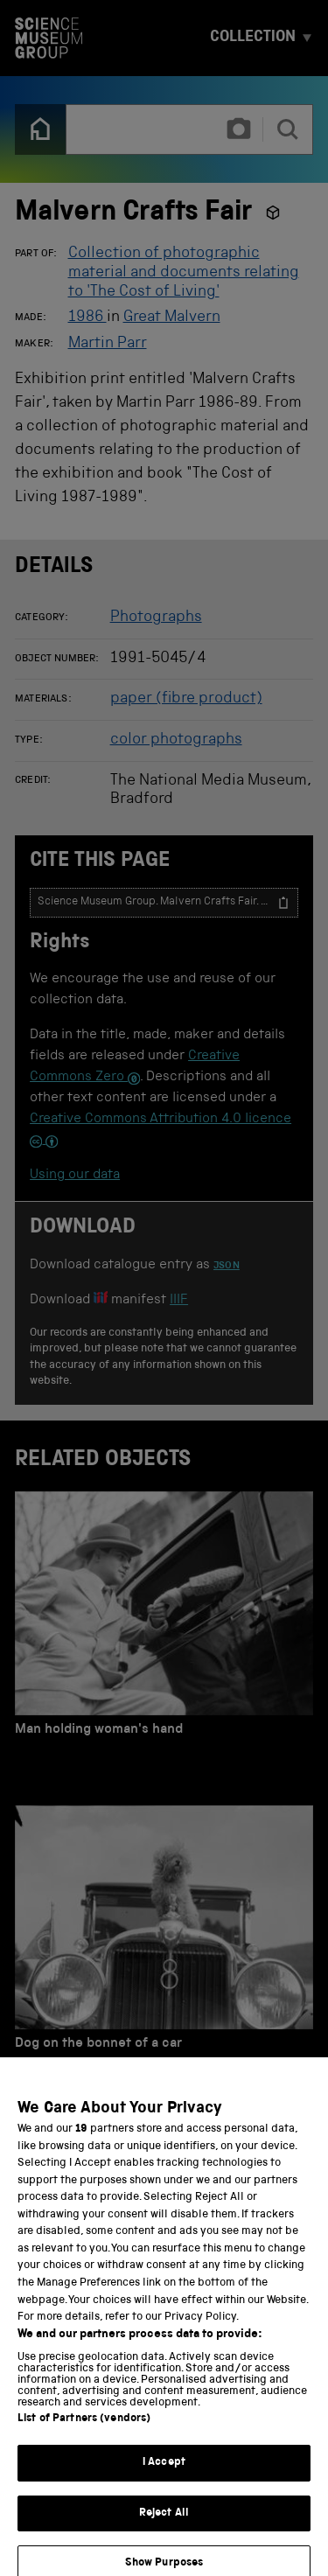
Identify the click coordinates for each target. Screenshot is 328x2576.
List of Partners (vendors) (83, 2429)
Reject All (164, 2524)
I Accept (164, 2473)
